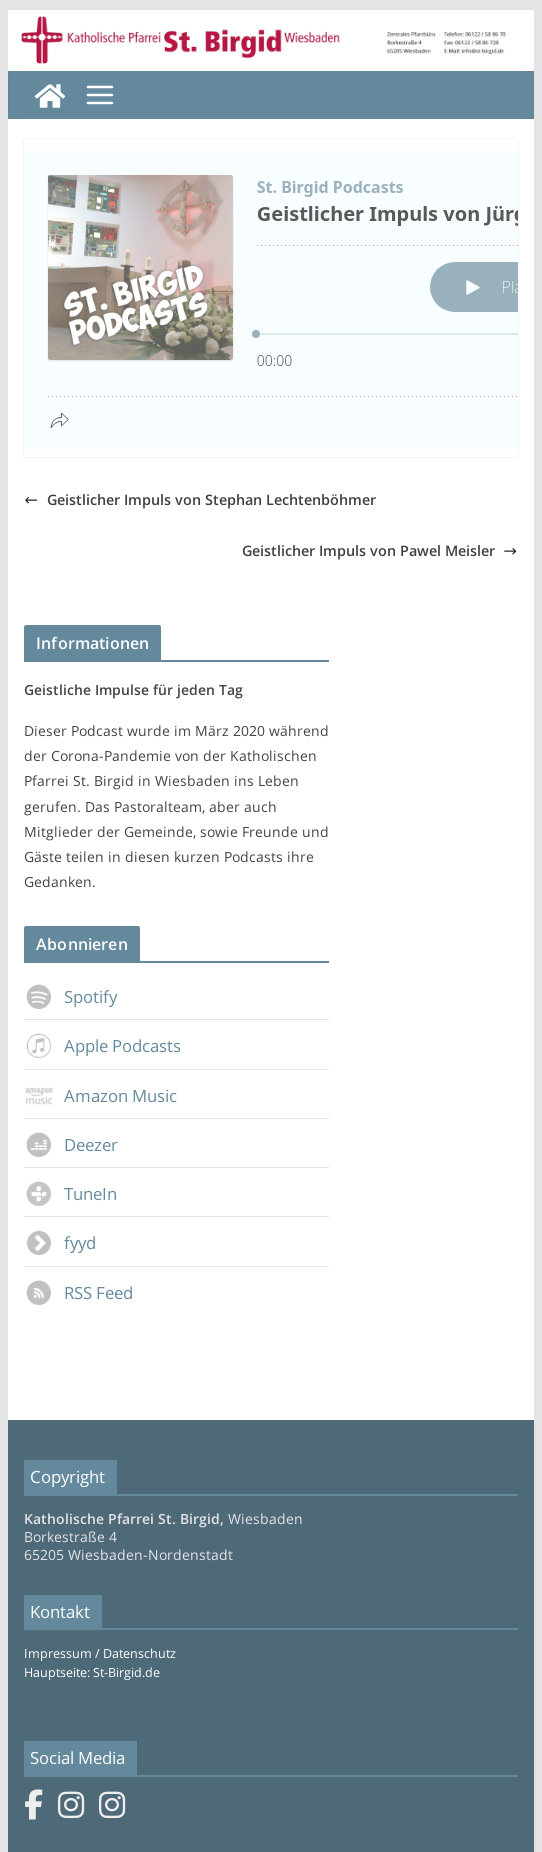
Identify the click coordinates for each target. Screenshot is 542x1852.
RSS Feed (78, 1292)
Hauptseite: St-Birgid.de (92, 1672)
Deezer (71, 1144)
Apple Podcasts (102, 1045)
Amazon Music (100, 1095)
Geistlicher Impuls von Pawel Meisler (379, 550)
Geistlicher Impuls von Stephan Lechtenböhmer (199, 499)
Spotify (70, 996)
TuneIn (70, 1193)
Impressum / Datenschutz (100, 1653)
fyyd (60, 1242)
